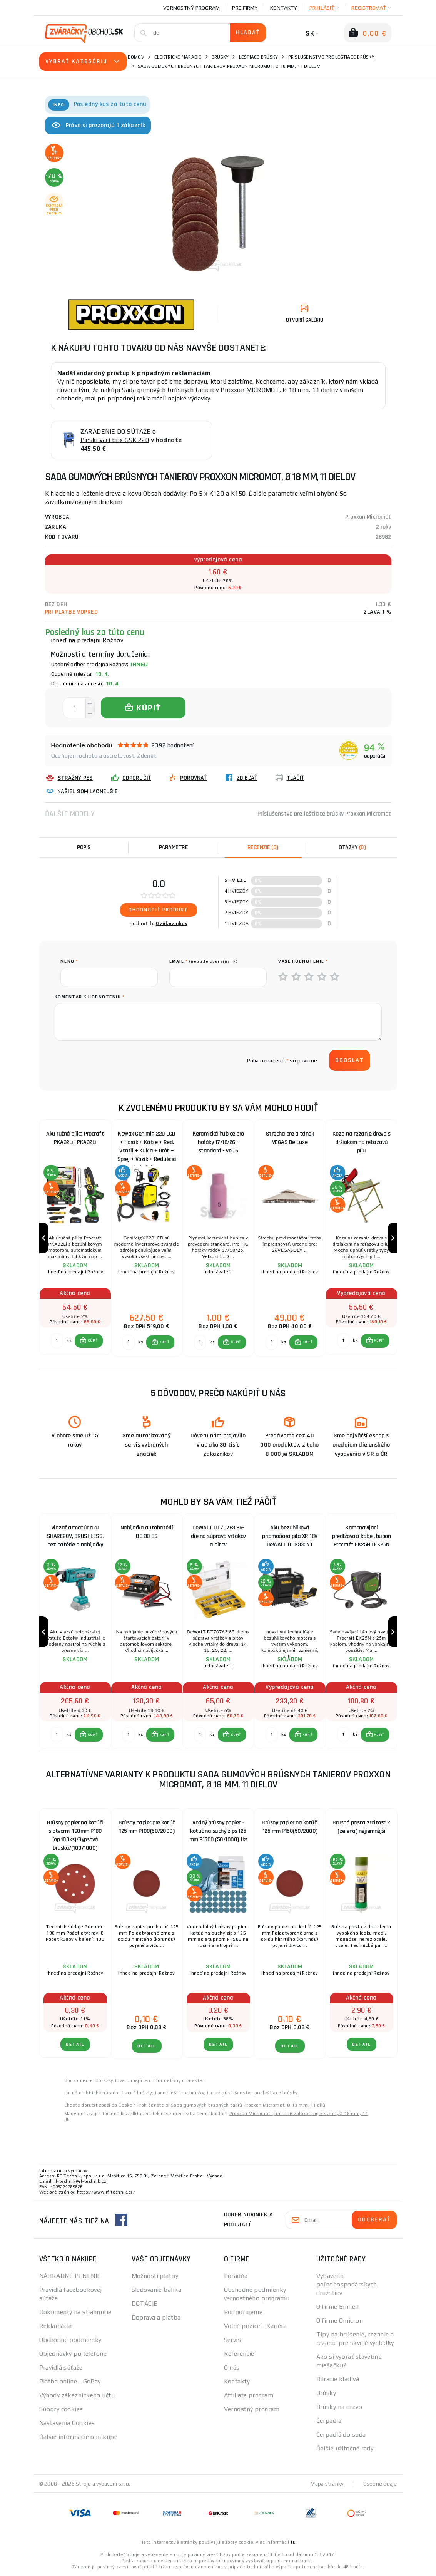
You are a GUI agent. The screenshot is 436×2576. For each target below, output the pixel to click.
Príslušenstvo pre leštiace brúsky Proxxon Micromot (324, 814)
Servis (232, 2339)
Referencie (239, 2353)
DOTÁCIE (145, 2303)
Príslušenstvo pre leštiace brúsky (331, 57)
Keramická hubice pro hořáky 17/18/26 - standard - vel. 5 (218, 1142)
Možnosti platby (155, 2276)
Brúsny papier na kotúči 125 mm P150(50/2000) (290, 1827)
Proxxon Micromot (368, 517)
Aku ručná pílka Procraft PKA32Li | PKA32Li (75, 1138)
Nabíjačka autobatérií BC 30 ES (146, 1532)
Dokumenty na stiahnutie (75, 2312)
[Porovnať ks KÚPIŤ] (57, 1340)
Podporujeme (243, 2312)
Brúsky (220, 57)
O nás (232, 2367)
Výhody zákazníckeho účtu (77, 2395)
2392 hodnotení (173, 745)
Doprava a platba (156, 2317)
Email (203, 961)
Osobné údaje (380, 2484)
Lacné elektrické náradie (92, 2092)
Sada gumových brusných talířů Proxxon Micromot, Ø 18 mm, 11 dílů (248, 2105)
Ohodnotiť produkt (158, 909)
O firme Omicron (339, 2320)
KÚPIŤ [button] (92, 1340)
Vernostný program (191, 8)
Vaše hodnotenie (303, 961)
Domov (136, 57)
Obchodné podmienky (70, 2339)
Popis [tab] (84, 847)
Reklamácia (55, 2326)
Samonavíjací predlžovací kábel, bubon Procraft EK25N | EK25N (361, 1536)
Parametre (173, 847)
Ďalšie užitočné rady (345, 2448)
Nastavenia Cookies (67, 2423)
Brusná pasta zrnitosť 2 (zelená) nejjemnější (361, 1827)
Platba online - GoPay (70, 2381)
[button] (89, 1341)
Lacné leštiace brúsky (179, 2092)
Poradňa (236, 2276)
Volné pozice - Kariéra (255, 2326)
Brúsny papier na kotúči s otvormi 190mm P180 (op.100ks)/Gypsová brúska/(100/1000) (75, 1833)
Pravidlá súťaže (61, 2367)
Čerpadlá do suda (341, 2434)
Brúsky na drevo (339, 2406)
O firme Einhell (337, 2306)
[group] (75, 1238)
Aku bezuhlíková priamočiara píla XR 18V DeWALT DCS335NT (289, 1536)
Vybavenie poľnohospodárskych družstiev (346, 2284)
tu (293, 2542)
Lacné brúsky (137, 2092)
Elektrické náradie (178, 57)
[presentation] (118, 1060)
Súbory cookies (61, 2409)
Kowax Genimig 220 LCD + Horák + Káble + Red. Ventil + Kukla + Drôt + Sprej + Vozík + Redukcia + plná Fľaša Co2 (146, 1144)
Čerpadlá (329, 2420)
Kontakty (283, 8)
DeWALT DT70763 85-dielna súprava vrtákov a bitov (218, 1536)
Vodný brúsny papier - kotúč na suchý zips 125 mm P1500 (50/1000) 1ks (218, 1831)
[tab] (263, 847)
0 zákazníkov (171, 923)
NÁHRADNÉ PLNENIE (70, 2276)
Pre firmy (244, 8)
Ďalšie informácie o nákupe (78, 2436)
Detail (75, 2044)
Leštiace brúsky (258, 57)
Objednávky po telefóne (73, 2353)
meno (69, 961)
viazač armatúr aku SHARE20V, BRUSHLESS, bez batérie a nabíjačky (75, 1536)
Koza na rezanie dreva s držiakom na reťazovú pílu (361, 1142)
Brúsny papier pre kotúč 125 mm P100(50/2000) (147, 1827)
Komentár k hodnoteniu (90, 997)
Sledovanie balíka (156, 2289)
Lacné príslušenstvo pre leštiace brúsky (252, 2092)
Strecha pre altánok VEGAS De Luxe (290, 1138)
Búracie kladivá (337, 2379)
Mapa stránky (327, 2484)
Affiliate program (248, 2395)
